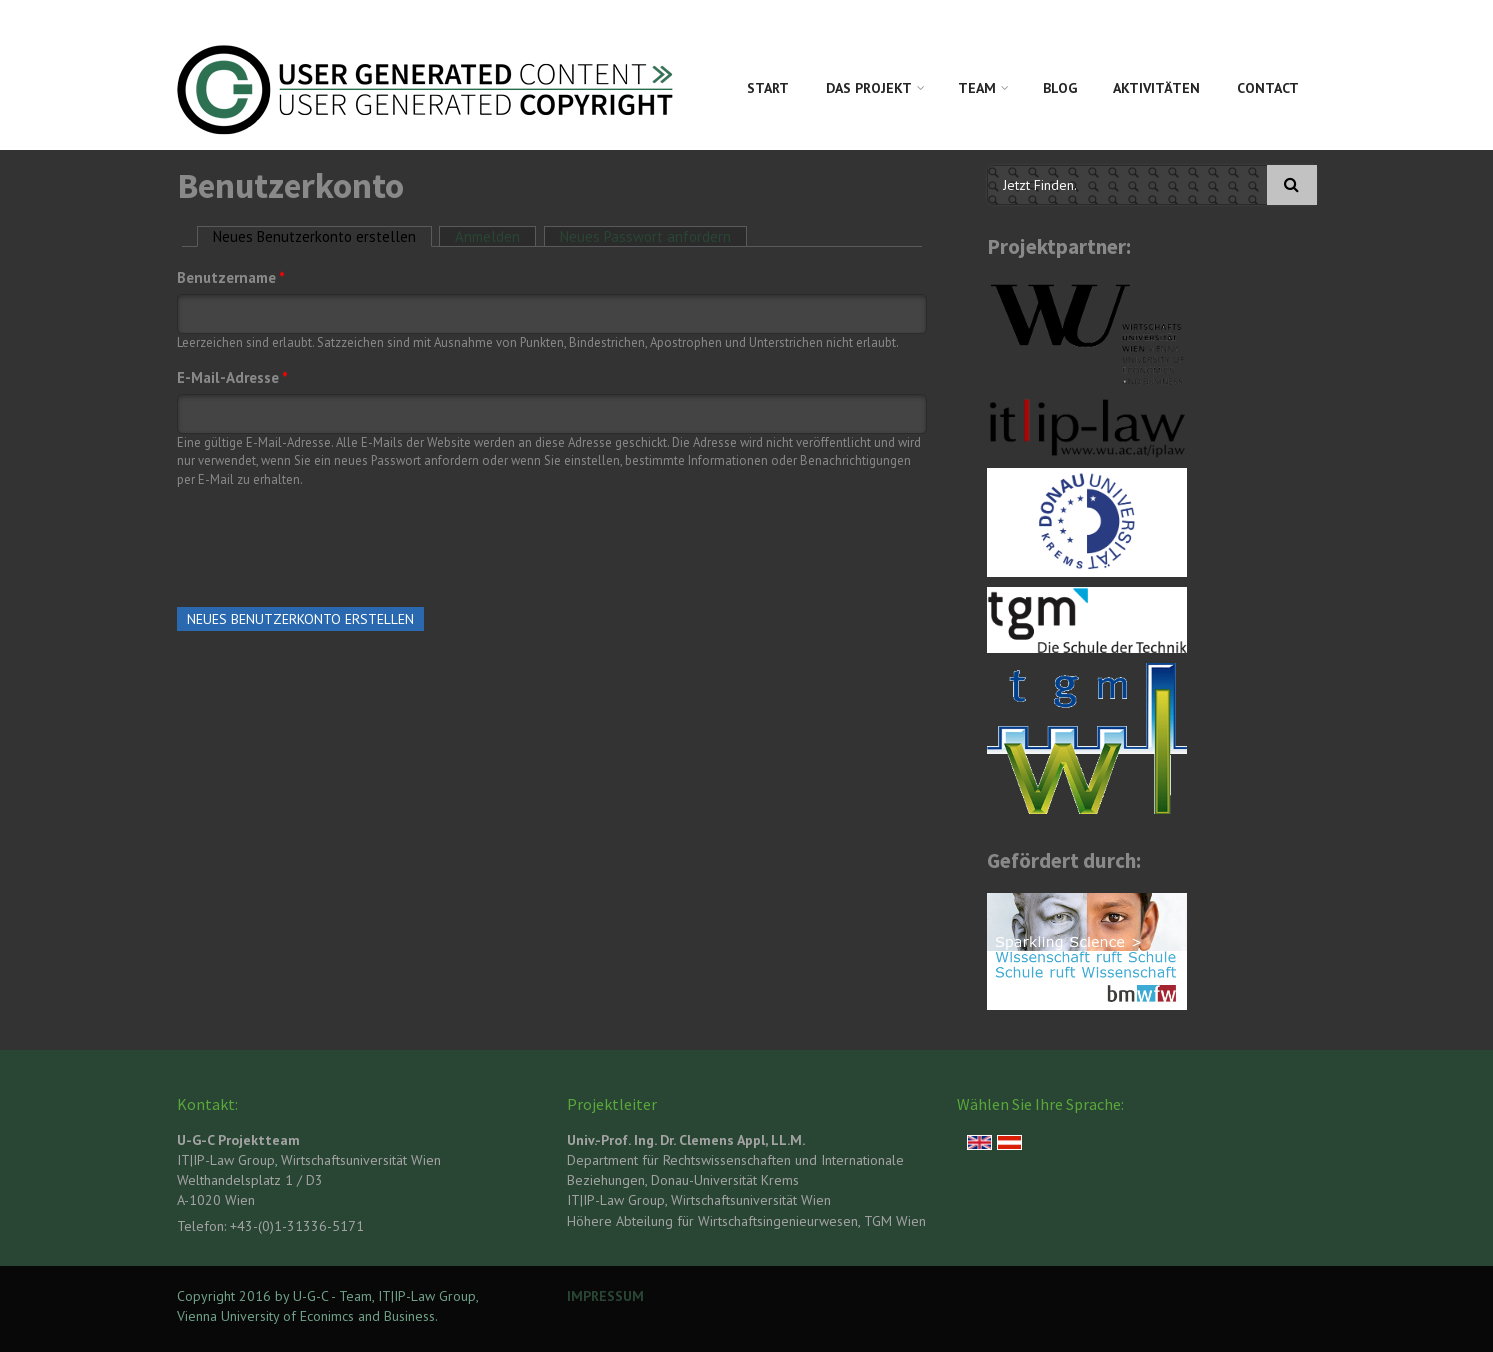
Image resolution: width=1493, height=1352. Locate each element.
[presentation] (329, 543)
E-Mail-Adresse (232, 377)
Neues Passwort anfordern (645, 236)
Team (977, 88)
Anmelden (487, 236)
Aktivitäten (1156, 88)
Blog (1060, 88)
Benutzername (231, 277)
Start (768, 88)
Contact (1268, 88)
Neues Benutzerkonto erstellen (322, 236)
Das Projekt (869, 88)
